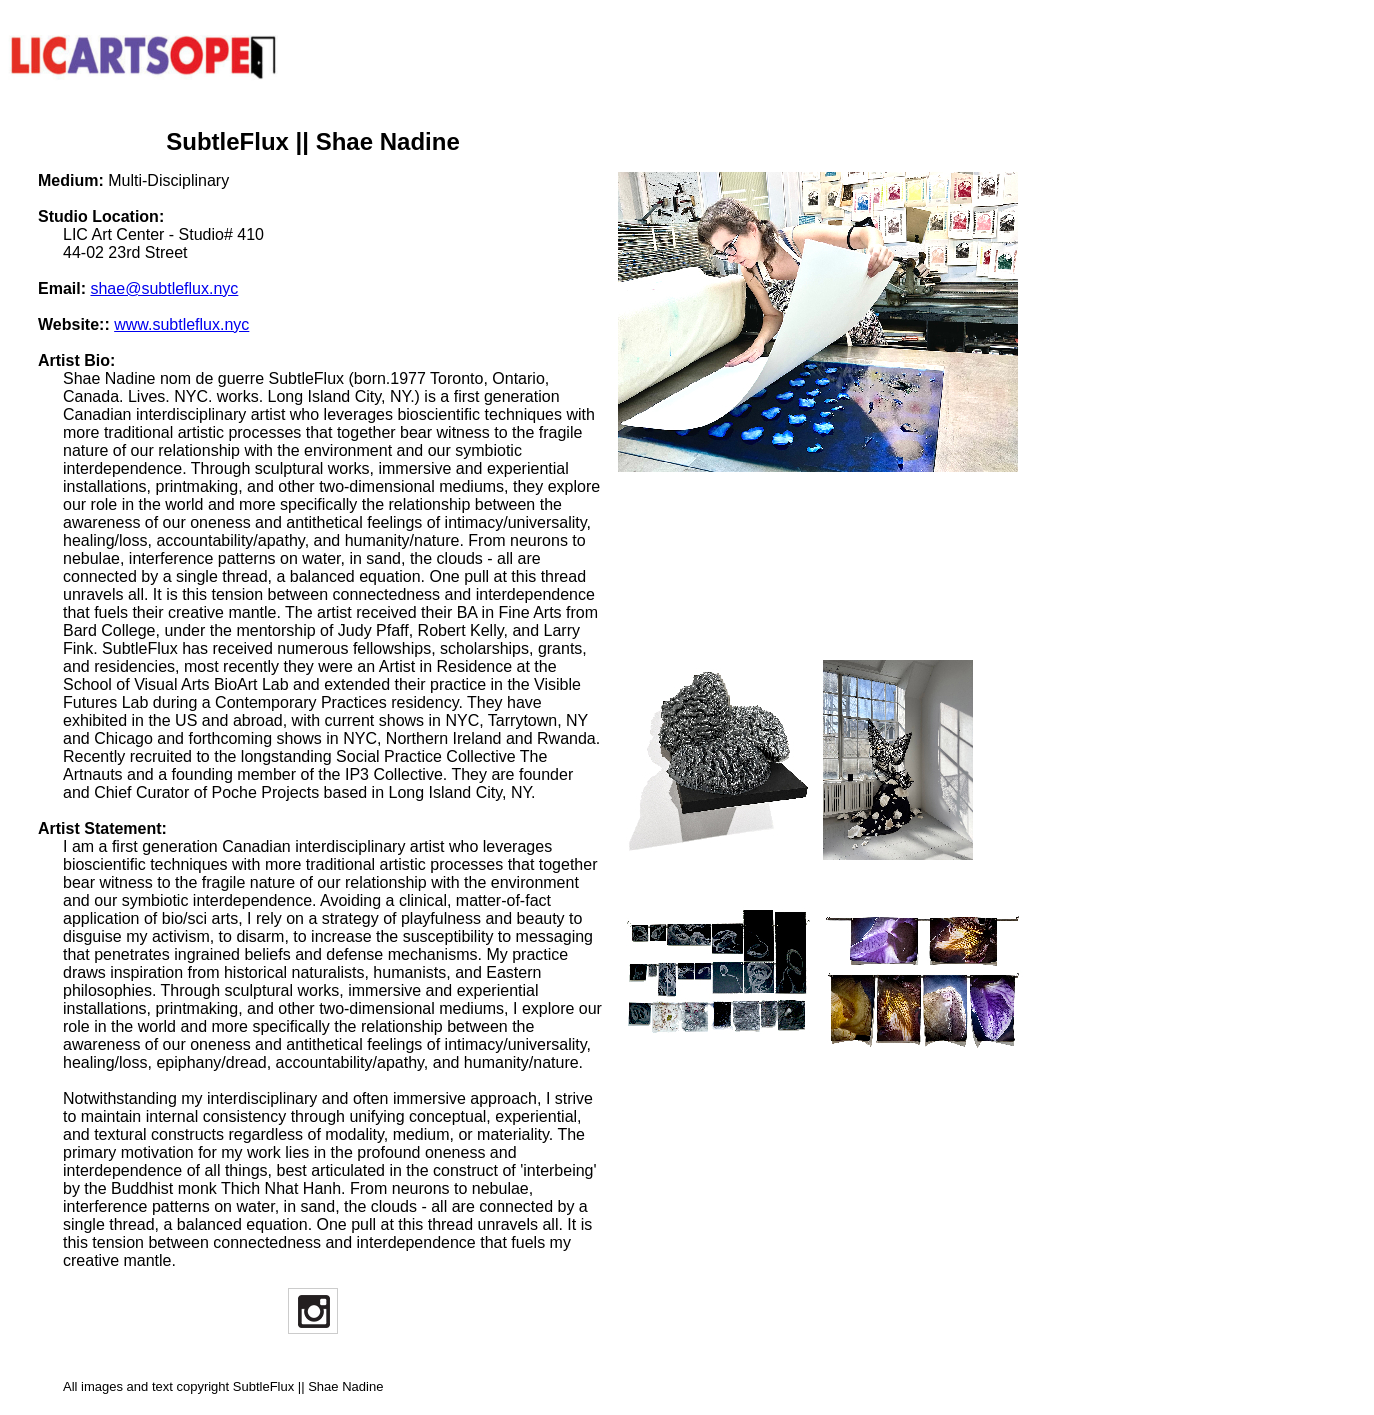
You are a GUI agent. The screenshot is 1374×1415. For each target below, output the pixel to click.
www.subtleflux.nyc (181, 324)
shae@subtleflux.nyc (164, 288)
